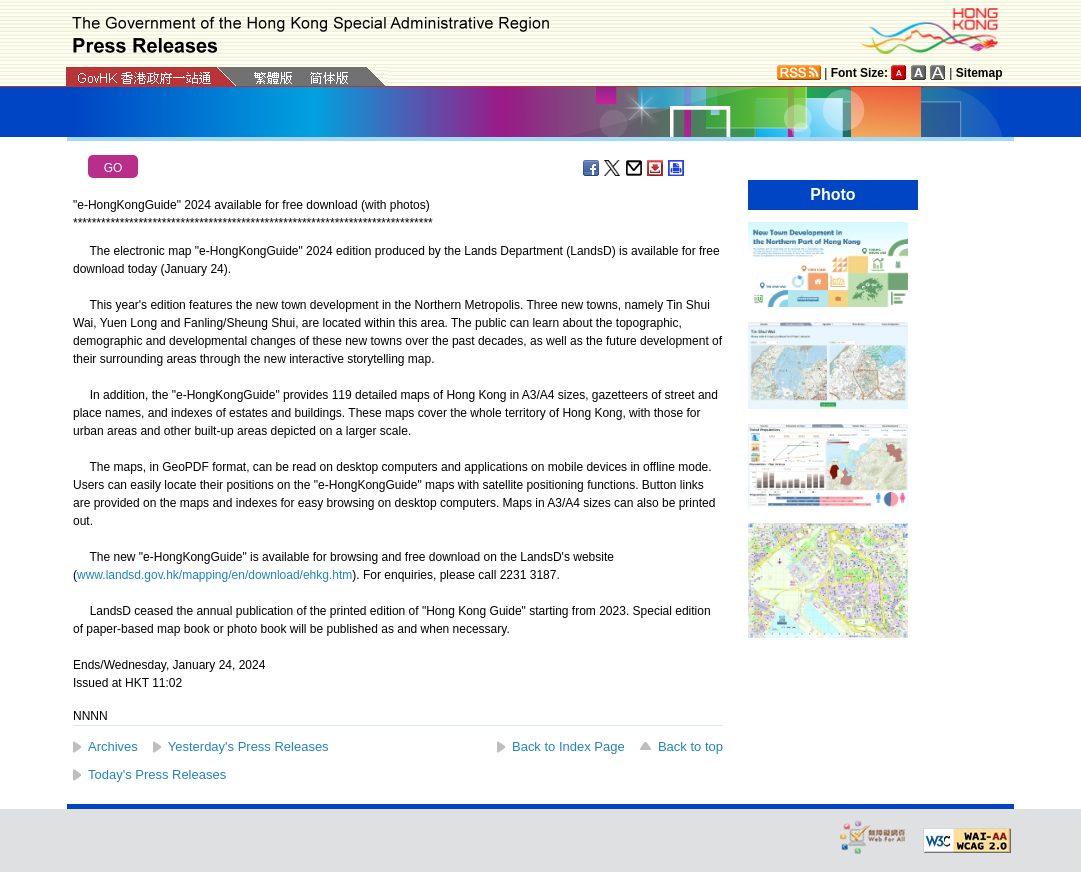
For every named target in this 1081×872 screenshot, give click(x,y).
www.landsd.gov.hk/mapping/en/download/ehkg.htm (214, 575)
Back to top (690, 746)
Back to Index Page (568, 746)
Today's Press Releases (157, 774)
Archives (113, 746)
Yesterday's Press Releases (248, 746)
